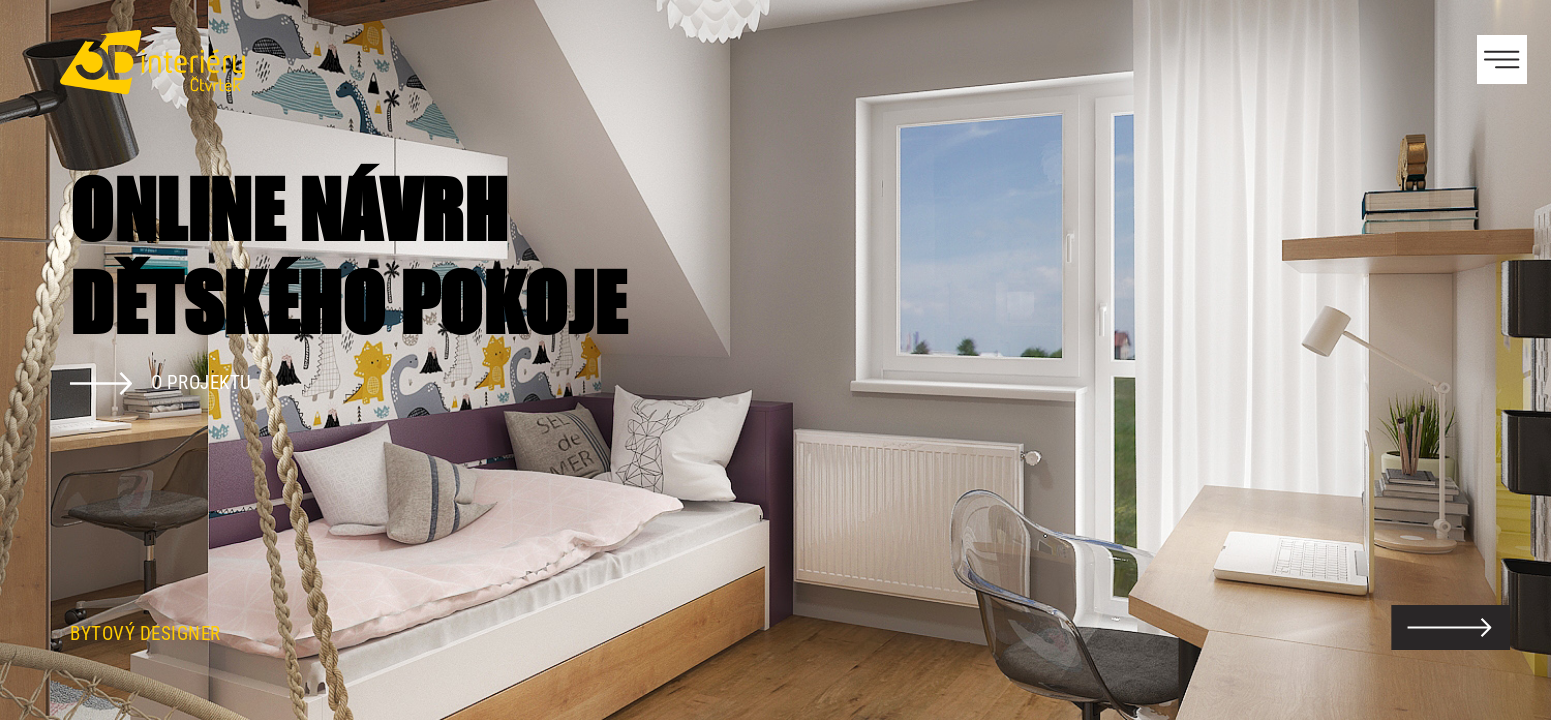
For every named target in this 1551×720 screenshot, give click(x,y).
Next (1501, 360)
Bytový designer (145, 634)
